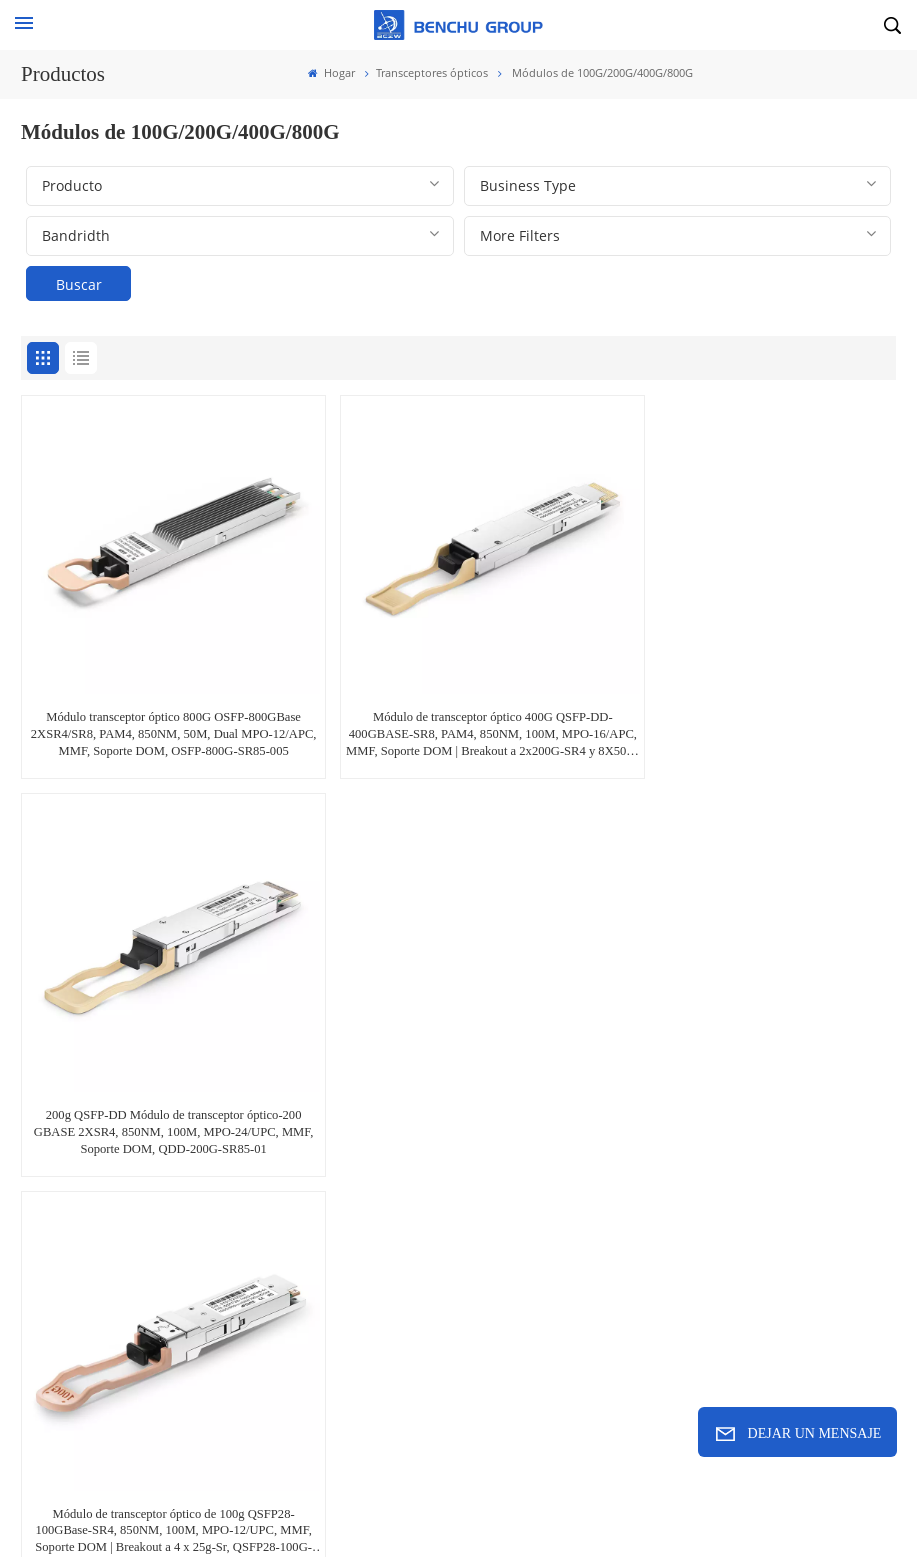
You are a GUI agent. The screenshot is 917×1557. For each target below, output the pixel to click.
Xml (623, 1507)
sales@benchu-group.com (121, 1239)
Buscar (79, 284)
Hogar (331, 73)
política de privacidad (723, 1507)
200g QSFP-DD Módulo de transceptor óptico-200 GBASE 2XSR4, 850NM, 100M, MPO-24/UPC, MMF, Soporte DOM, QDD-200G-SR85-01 (755, 712)
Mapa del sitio (546, 1507)
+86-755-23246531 (403, 1239)
